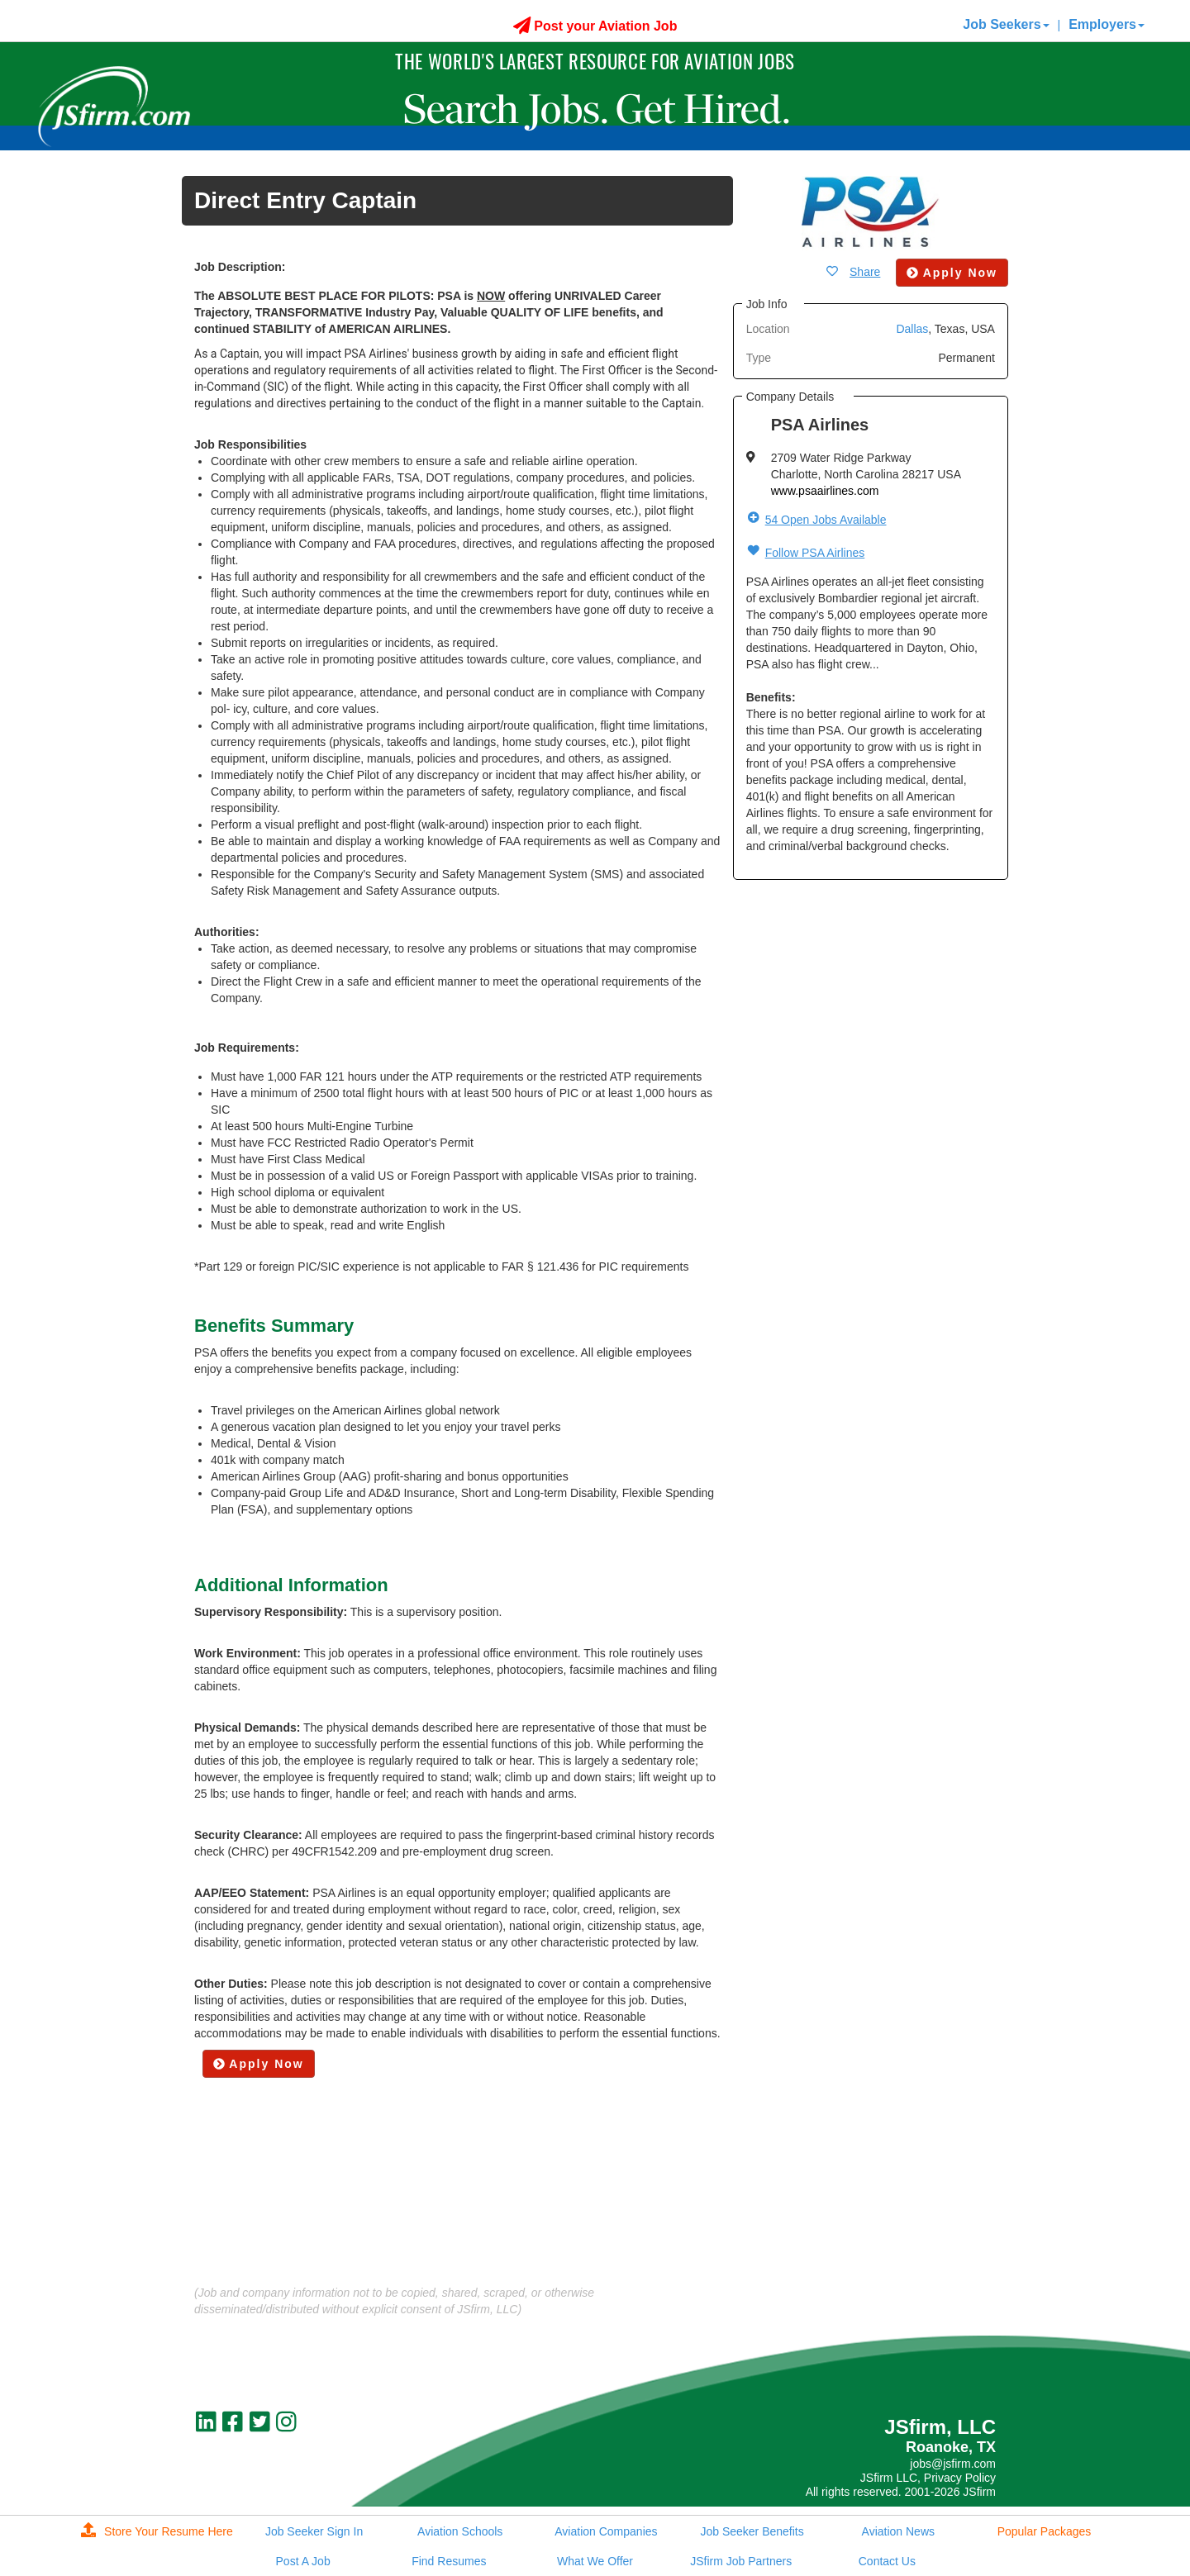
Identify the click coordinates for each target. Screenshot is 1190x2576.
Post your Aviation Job (595, 26)
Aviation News (898, 2531)
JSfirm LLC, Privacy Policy (928, 2477)
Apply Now (258, 2063)
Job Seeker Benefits (751, 2531)
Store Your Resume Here (157, 2531)
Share (865, 271)
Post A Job (303, 2561)
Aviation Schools (459, 2531)
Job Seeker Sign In (314, 2531)
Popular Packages (1044, 2531)
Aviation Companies (606, 2531)
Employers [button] (1107, 24)
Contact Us (887, 2561)
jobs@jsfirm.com (953, 2463)
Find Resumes (449, 2561)
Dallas (912, 328)
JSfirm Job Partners (741, 2561)
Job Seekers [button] (1006, 24)
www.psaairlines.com (825, 490)
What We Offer (595, 2561)
